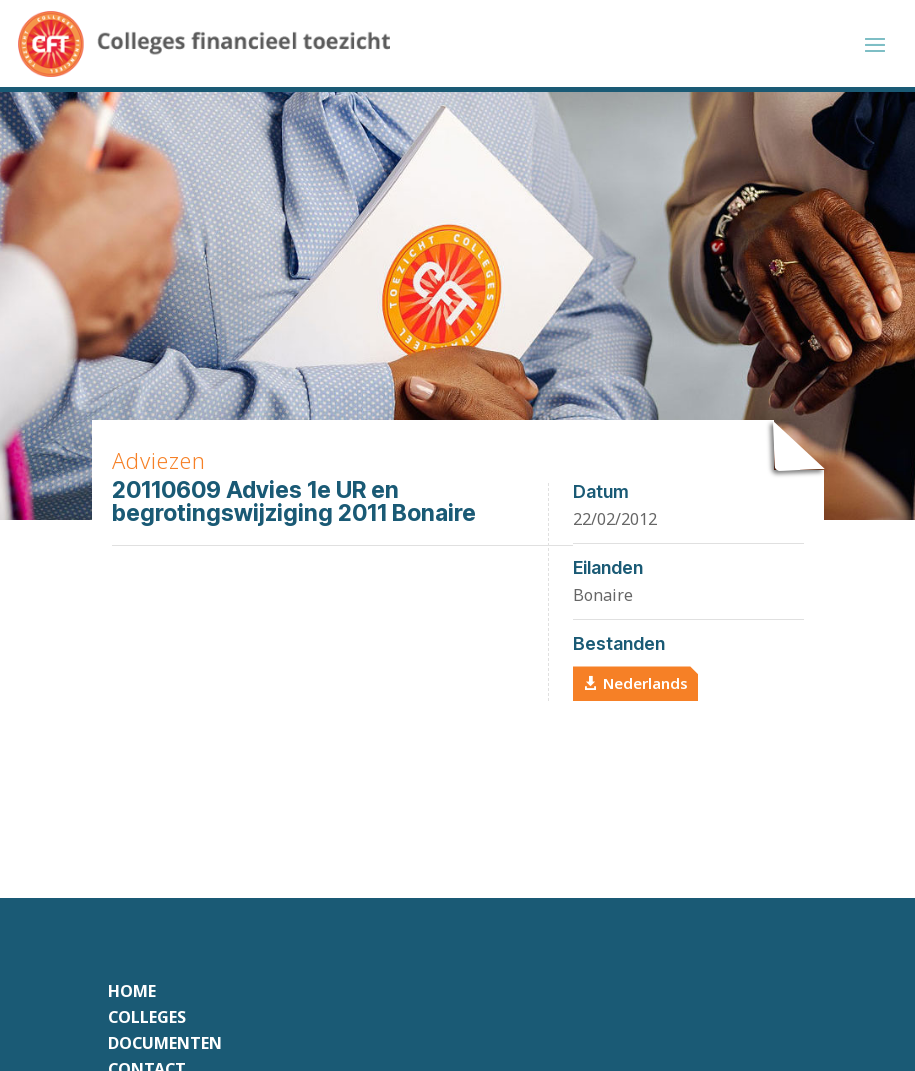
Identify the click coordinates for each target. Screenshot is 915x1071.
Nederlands (645, 686)
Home (132, 995)
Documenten (165, 1047)
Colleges (147, 1021)
